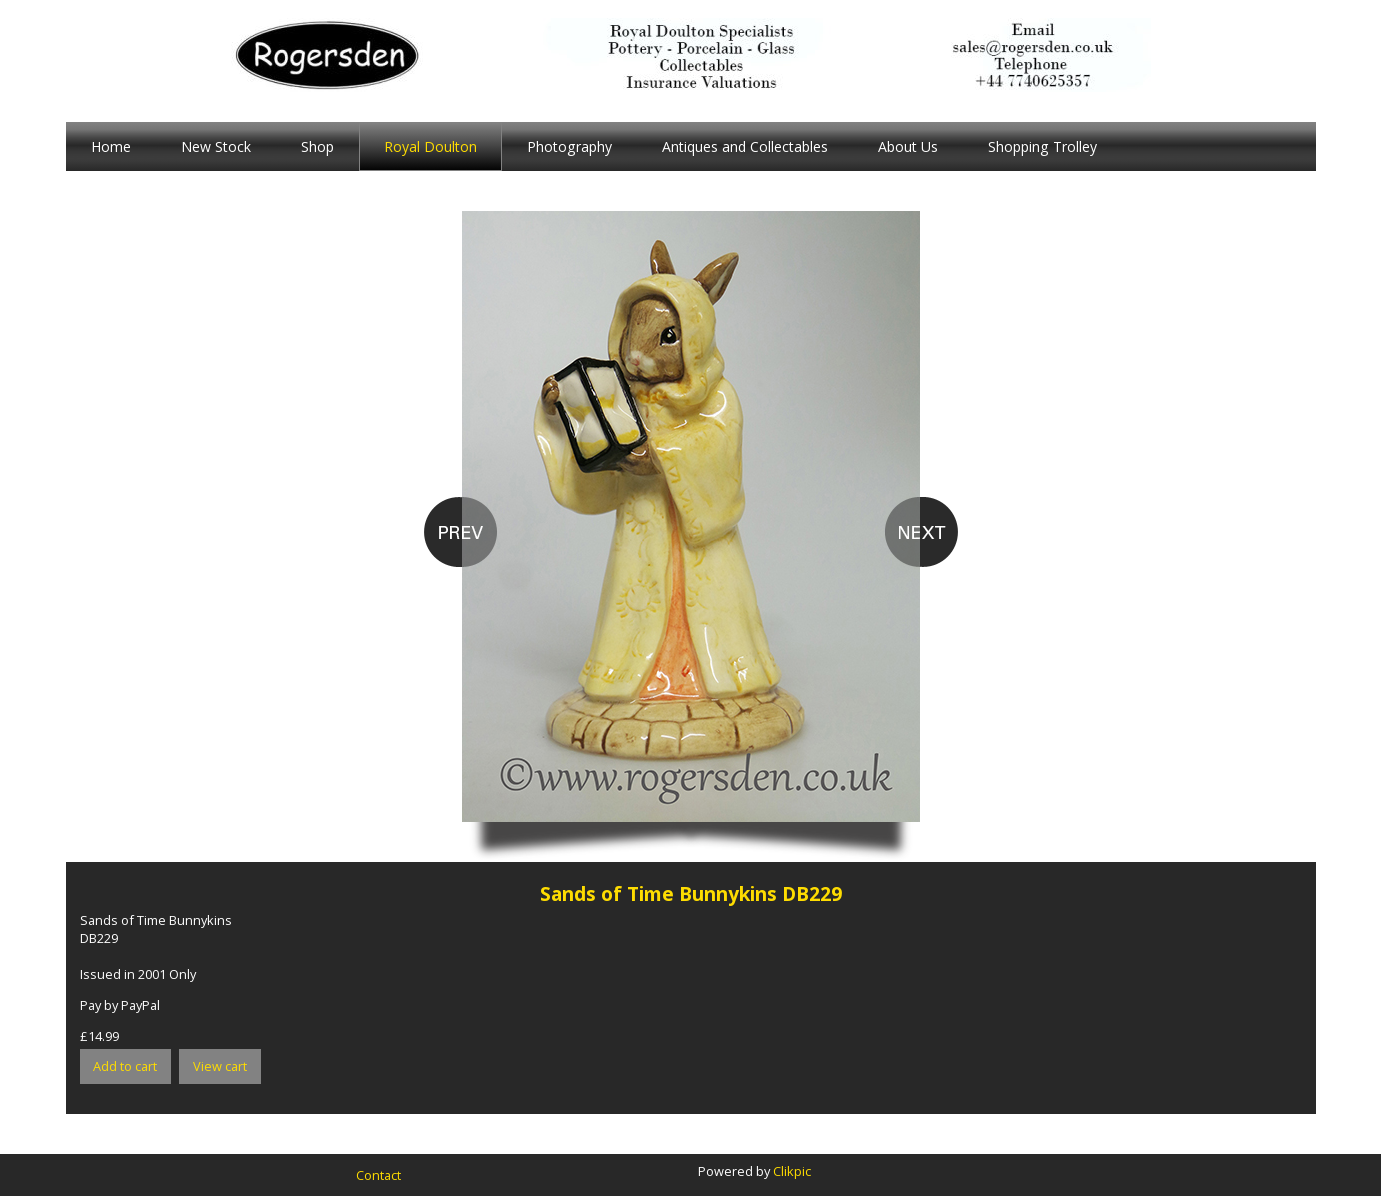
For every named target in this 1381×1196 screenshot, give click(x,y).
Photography (569, 146)
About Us (908, 146)
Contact (378, 1175)
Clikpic (792, 1171)
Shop (317, 146)
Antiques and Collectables (745, 146)
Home (111, 146)
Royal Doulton (430, 146)
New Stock (216, 146)
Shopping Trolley (1042, 146)
